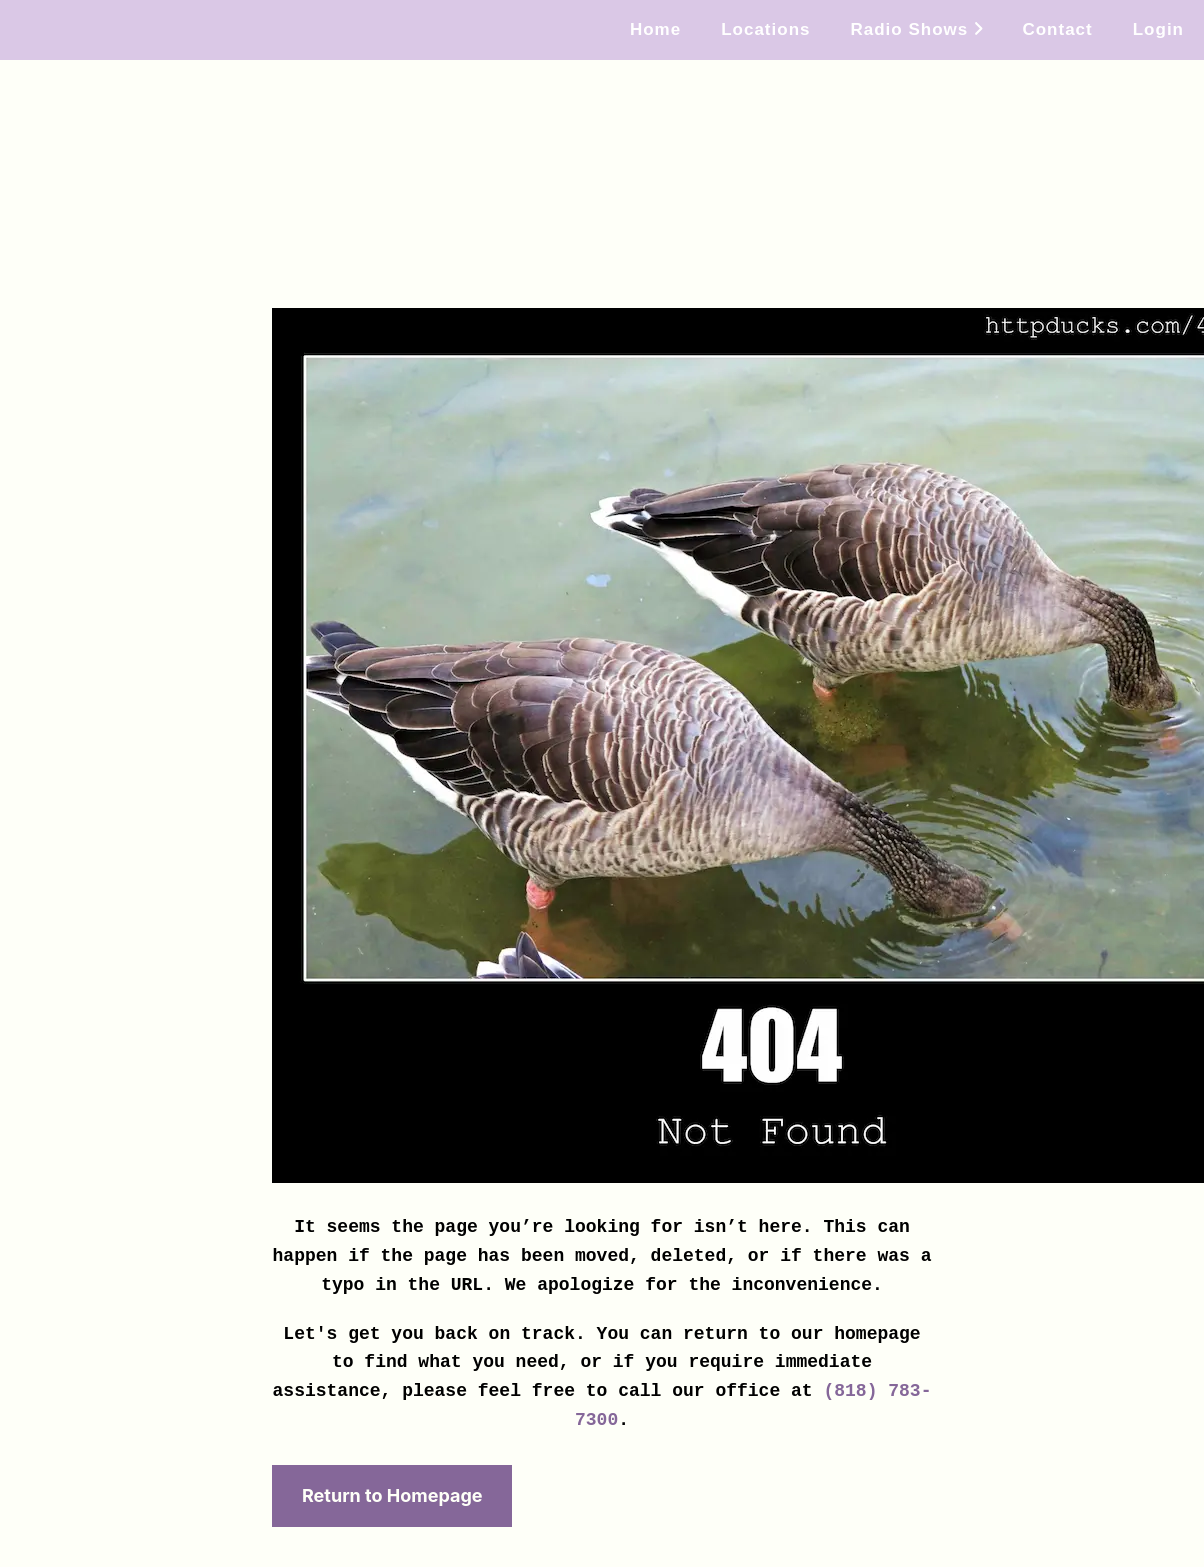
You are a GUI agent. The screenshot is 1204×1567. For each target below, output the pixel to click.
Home (655, 29)
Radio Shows (916, 29)
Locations (765, 29)
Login (1158, 29)
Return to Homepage (392, 1495)
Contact (1057, 29)
